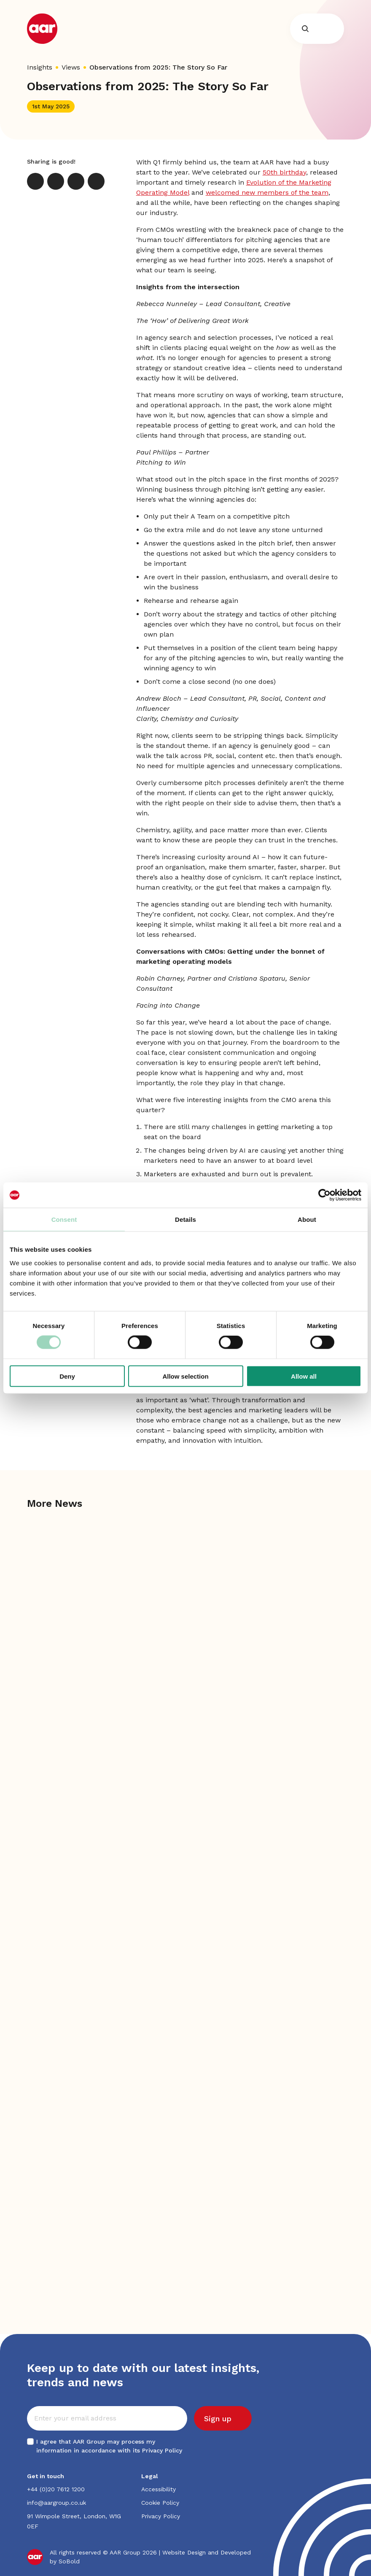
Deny (67, 1375)
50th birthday (284, 172)
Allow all (304, 1375)
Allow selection (185, 1375)
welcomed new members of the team (267, 192)
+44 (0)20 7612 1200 (56, 2489)
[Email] (75, 181)
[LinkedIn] (55, 181)
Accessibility (158, 2489)
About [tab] (307, 1219)
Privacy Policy (162, 2450)
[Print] (96, 181)
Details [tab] (185, 1219)
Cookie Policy (160, 2502)
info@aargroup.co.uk (56, 2502)
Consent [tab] (64, 1219)
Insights (39, 67)
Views (71, 67)
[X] (35, 181)
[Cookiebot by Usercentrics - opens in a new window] (324, 1195)
